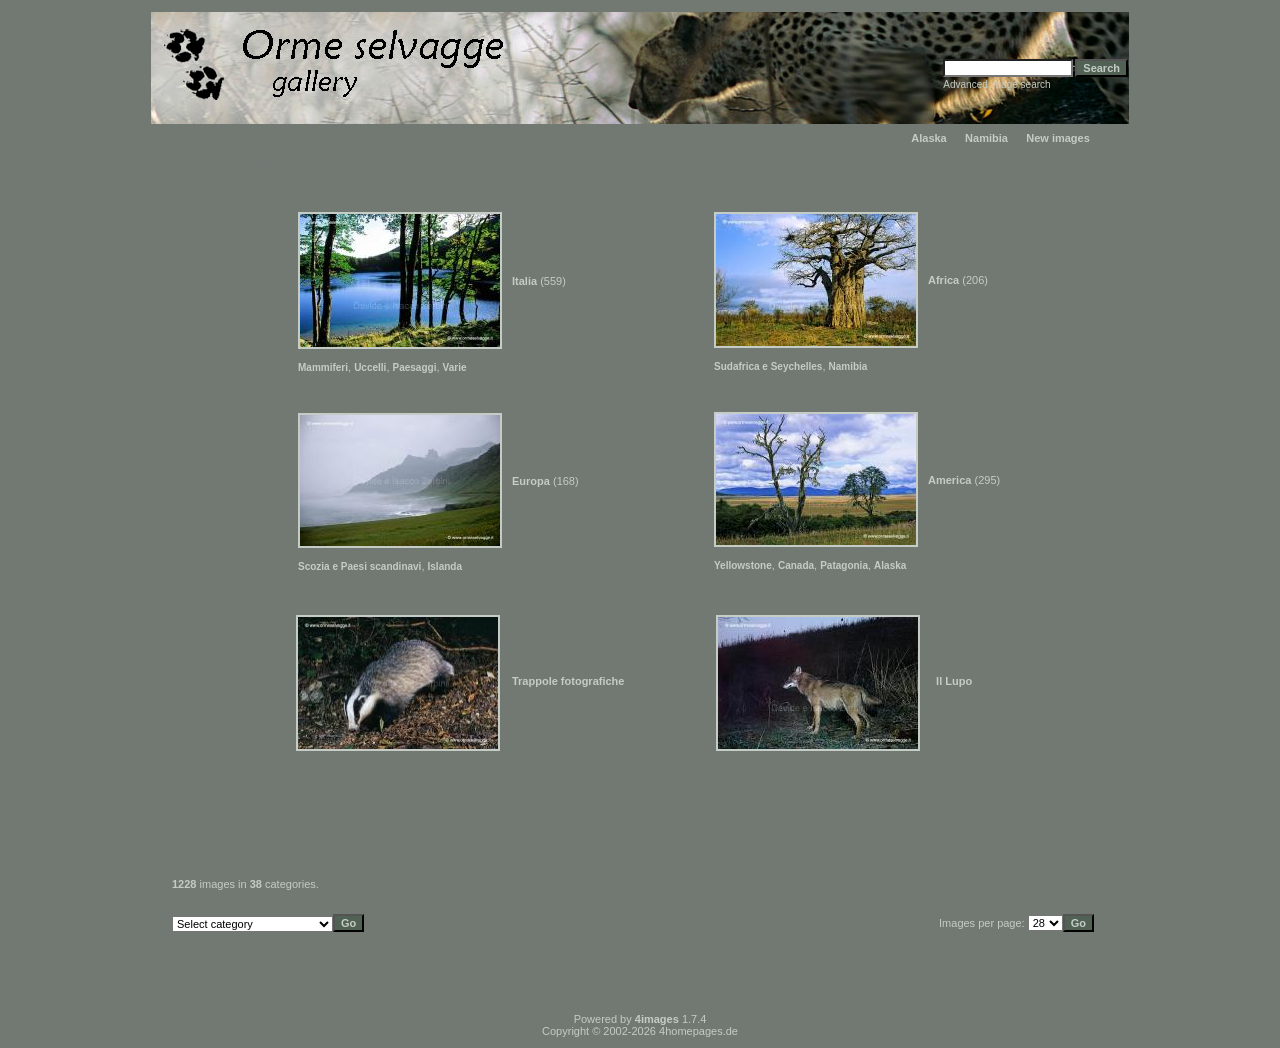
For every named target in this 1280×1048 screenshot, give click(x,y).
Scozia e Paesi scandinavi (359, 566)
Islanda (445, 566)
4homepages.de (698, 1031)
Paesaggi (415, 367)
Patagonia (844, 565)
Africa (943, 280)
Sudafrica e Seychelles (768, 366)
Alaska (928, 138)
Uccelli (370, 367)
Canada (796, 565)
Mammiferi (323, 367)
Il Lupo (954, 681)
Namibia (986, 138)
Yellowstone (743, 565)
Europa (531, 481)
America (949, 480)
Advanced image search (996, 84)
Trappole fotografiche (568, 681)
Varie (455, 367)
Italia (524, 281)
